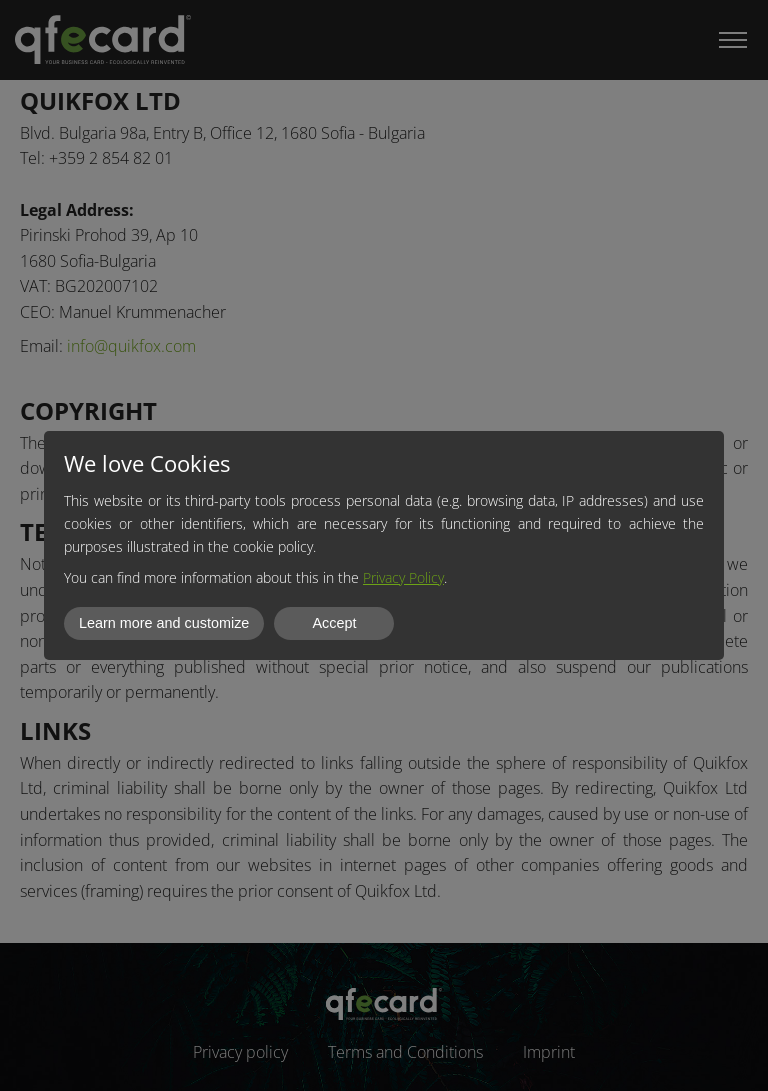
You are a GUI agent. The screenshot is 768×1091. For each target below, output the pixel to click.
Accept (334, 623)
